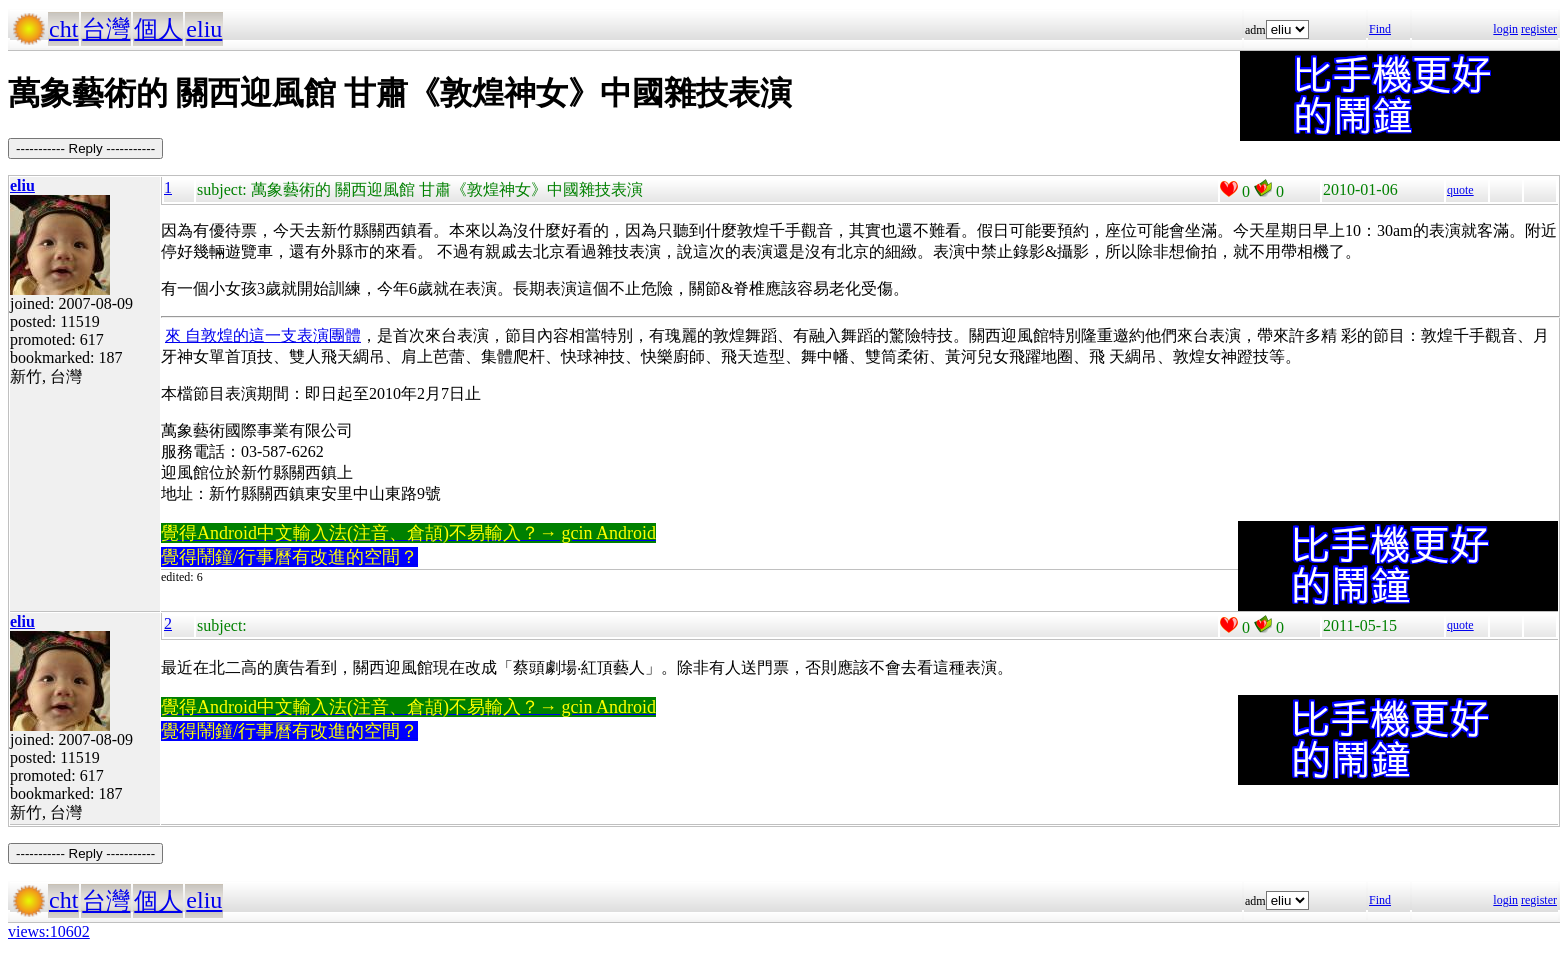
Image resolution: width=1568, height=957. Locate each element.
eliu (204, 29)
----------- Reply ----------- (85, 148)
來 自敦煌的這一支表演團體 (263, 335)
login (1505, 29)
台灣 (106, 29)
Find (1380, 29)
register (1539, 29)
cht (63, 29)
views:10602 (49, 931)
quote (1460, 190)
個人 (158, 29)
